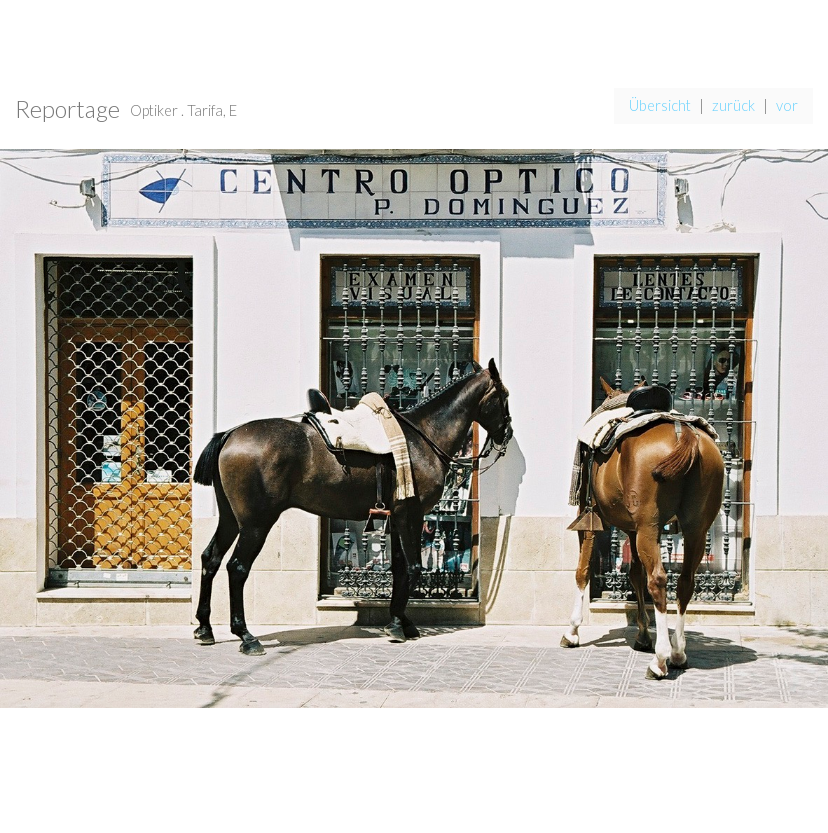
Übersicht (660, 105)
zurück (733, 105)
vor (787, 105)
